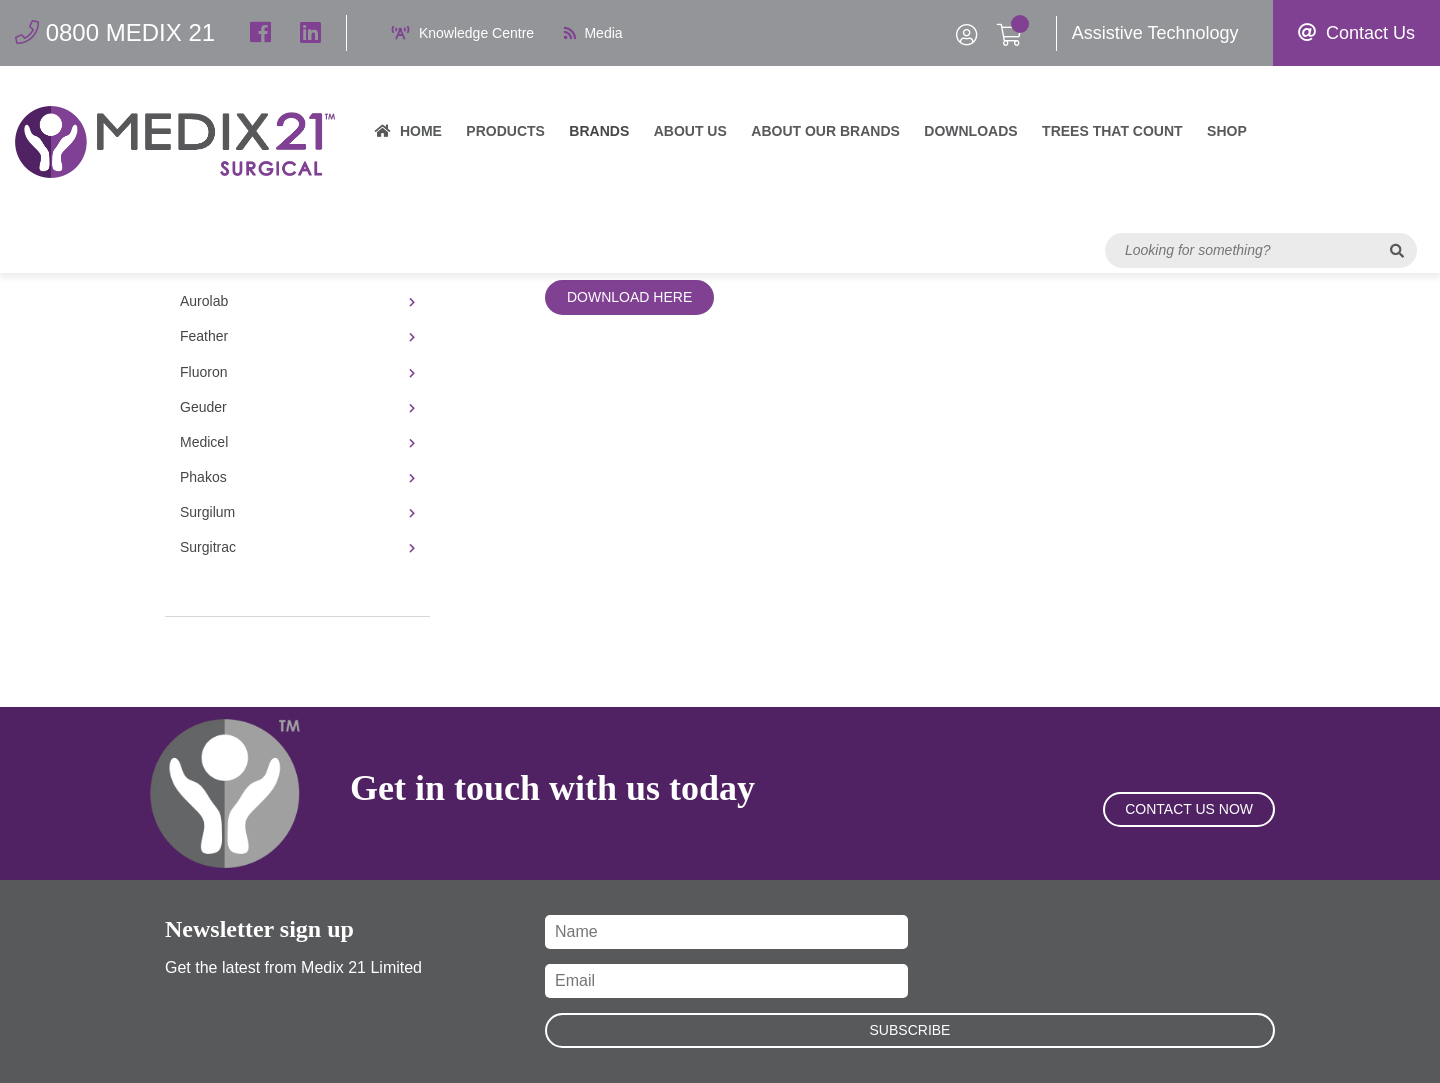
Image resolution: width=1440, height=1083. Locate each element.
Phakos (297, 477)
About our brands (825, 131)
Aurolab (297, 301)
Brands (599, 131)
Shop (1227, 131)
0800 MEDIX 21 (115, 32)
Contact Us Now (1189, 809)
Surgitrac (297, 547)
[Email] (726, 981)
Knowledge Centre (463, 33)
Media (593, 33)
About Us (690, 131)
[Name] (726, 932)
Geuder (297, 407)
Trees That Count (1112, 131)
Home (408, 131)
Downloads (970, 131)
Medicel (297, 442)
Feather (297, 336)
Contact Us (1356, 33)
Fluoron (297, 372)
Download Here (629, 297)
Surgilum (297, 512)
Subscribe (910, 1030)
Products (505, 131)
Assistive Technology (1155, 33)
